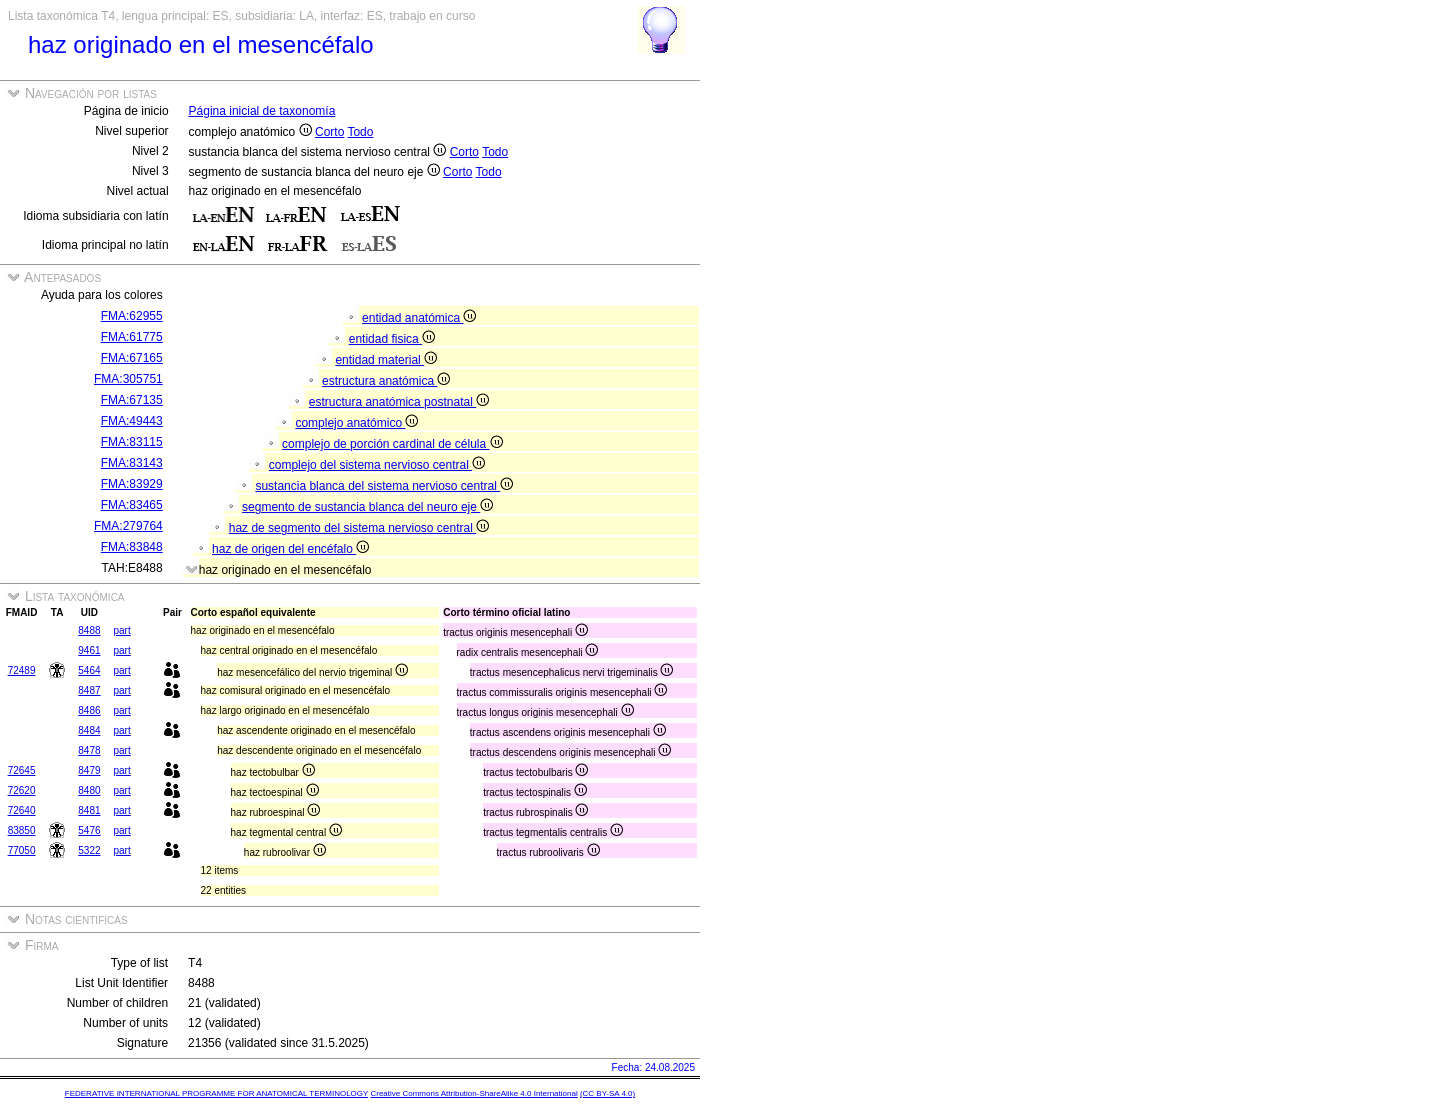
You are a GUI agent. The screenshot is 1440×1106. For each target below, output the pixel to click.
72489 (22, 670)
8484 (89, 730)
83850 (22, 830)
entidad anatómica (419, 318)
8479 (89, 770)
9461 (89, 650)
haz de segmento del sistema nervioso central (359, 528)
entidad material (386, 360)
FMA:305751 (128, 379)
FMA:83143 (132, 463)
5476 (89, 830)
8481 (89, 810)
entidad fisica (392, 339)
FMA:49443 (132, 421)
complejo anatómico (356, 423)
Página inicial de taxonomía (262, 111)
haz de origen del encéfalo (290, 549)
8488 (89, 630)
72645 (22, 770)
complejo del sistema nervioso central (377, 465)
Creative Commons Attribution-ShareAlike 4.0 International (473, 1093)
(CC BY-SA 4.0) (607, 1093)
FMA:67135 (132, 400)
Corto (329, 132)
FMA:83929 (132, 484)
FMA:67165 (132, 358)
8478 (89, 750)
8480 (89, 790)
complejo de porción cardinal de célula (392, 444)
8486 (89, 710)
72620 (22, 790)
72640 (22, 810)
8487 (89, 690)
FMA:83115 (132, 442)
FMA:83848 (132, 547)
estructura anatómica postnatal (399, 402)
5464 (89, 670)
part (121, 630)
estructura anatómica (386, 381)
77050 (22, 850)
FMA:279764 (128, 526)
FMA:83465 (132, 505)
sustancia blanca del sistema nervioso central (384, 486)
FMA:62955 (132, 316)
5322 (89, 850)
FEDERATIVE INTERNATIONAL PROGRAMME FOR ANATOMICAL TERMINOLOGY (216, 1093)
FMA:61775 (132, 337)
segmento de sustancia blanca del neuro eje (367, 507)
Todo (360, 132)
